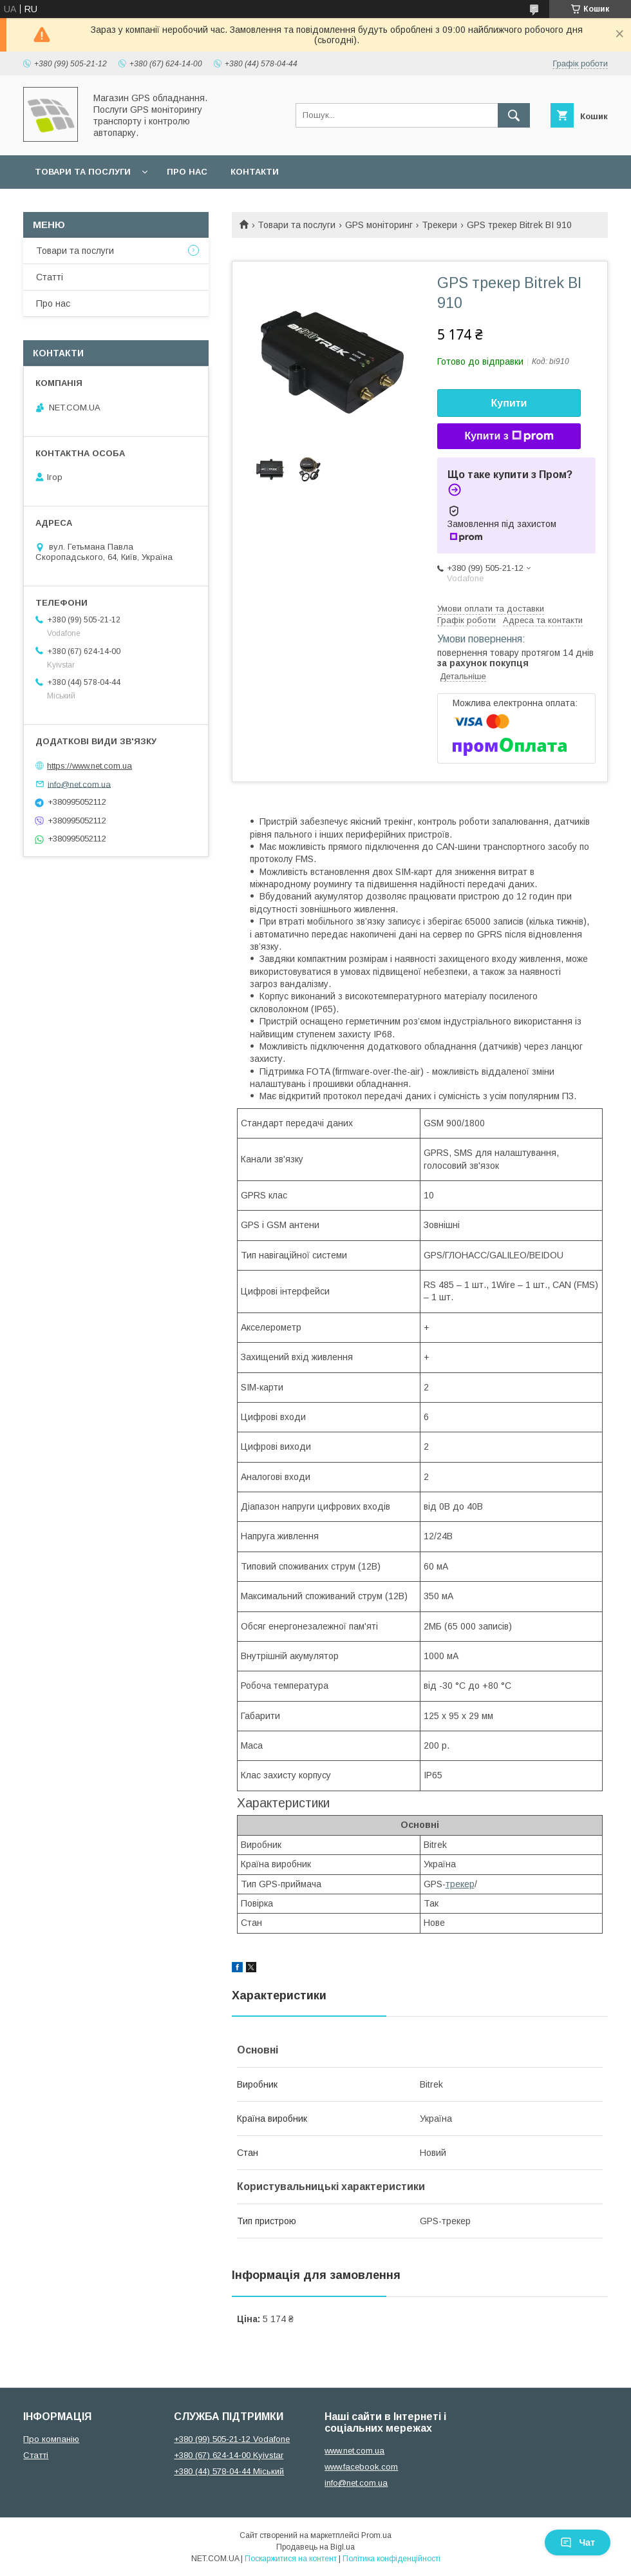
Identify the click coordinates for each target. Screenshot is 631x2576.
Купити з (508, 436)
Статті (49, 277)
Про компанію (51, 2439)
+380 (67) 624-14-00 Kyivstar (228, 2455)
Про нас (187, 172)
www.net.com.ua (354, 2451)
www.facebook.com (361, 2467)
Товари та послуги (83, 172)
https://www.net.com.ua (89, 766)
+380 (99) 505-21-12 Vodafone (232, 2439)
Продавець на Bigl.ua (315, 2547)
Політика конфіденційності (391, 2558)
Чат (577, 2542)
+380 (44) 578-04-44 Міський (229, 2471)
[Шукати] (514, 115)
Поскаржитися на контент (291, 2558)
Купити (509, 403)
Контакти (255, 172)
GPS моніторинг (379, 225)
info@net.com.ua (79, 784)
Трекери (439, 225)
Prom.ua (376, 2535)
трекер (460, 1884)
